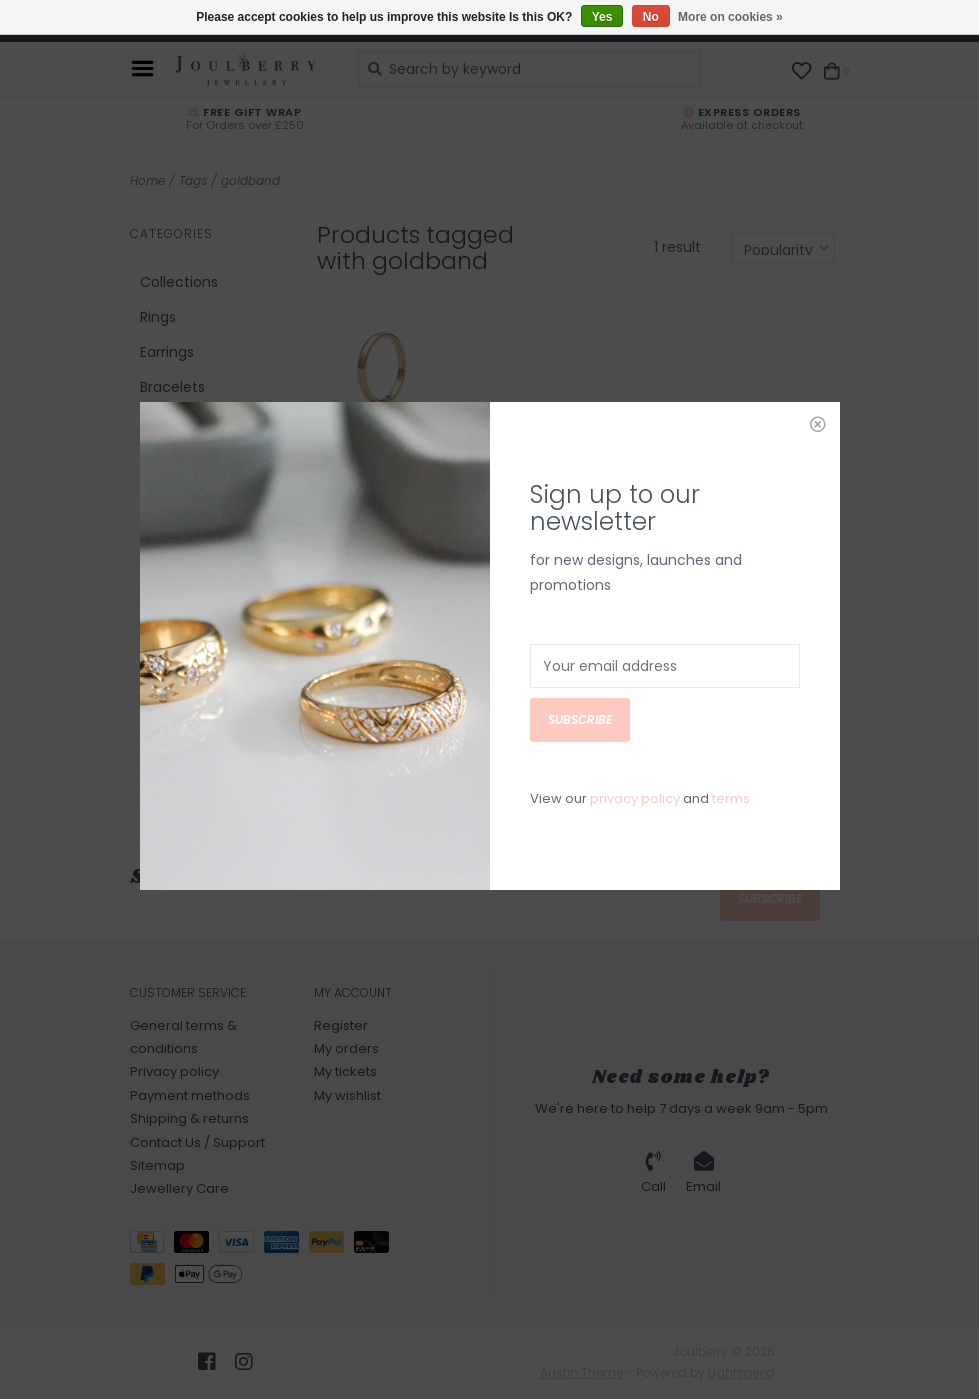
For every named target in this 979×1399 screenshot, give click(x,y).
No (651, 17)
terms (731, 683)
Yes (602, 17)
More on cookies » (730, 17)
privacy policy (635, 683)
